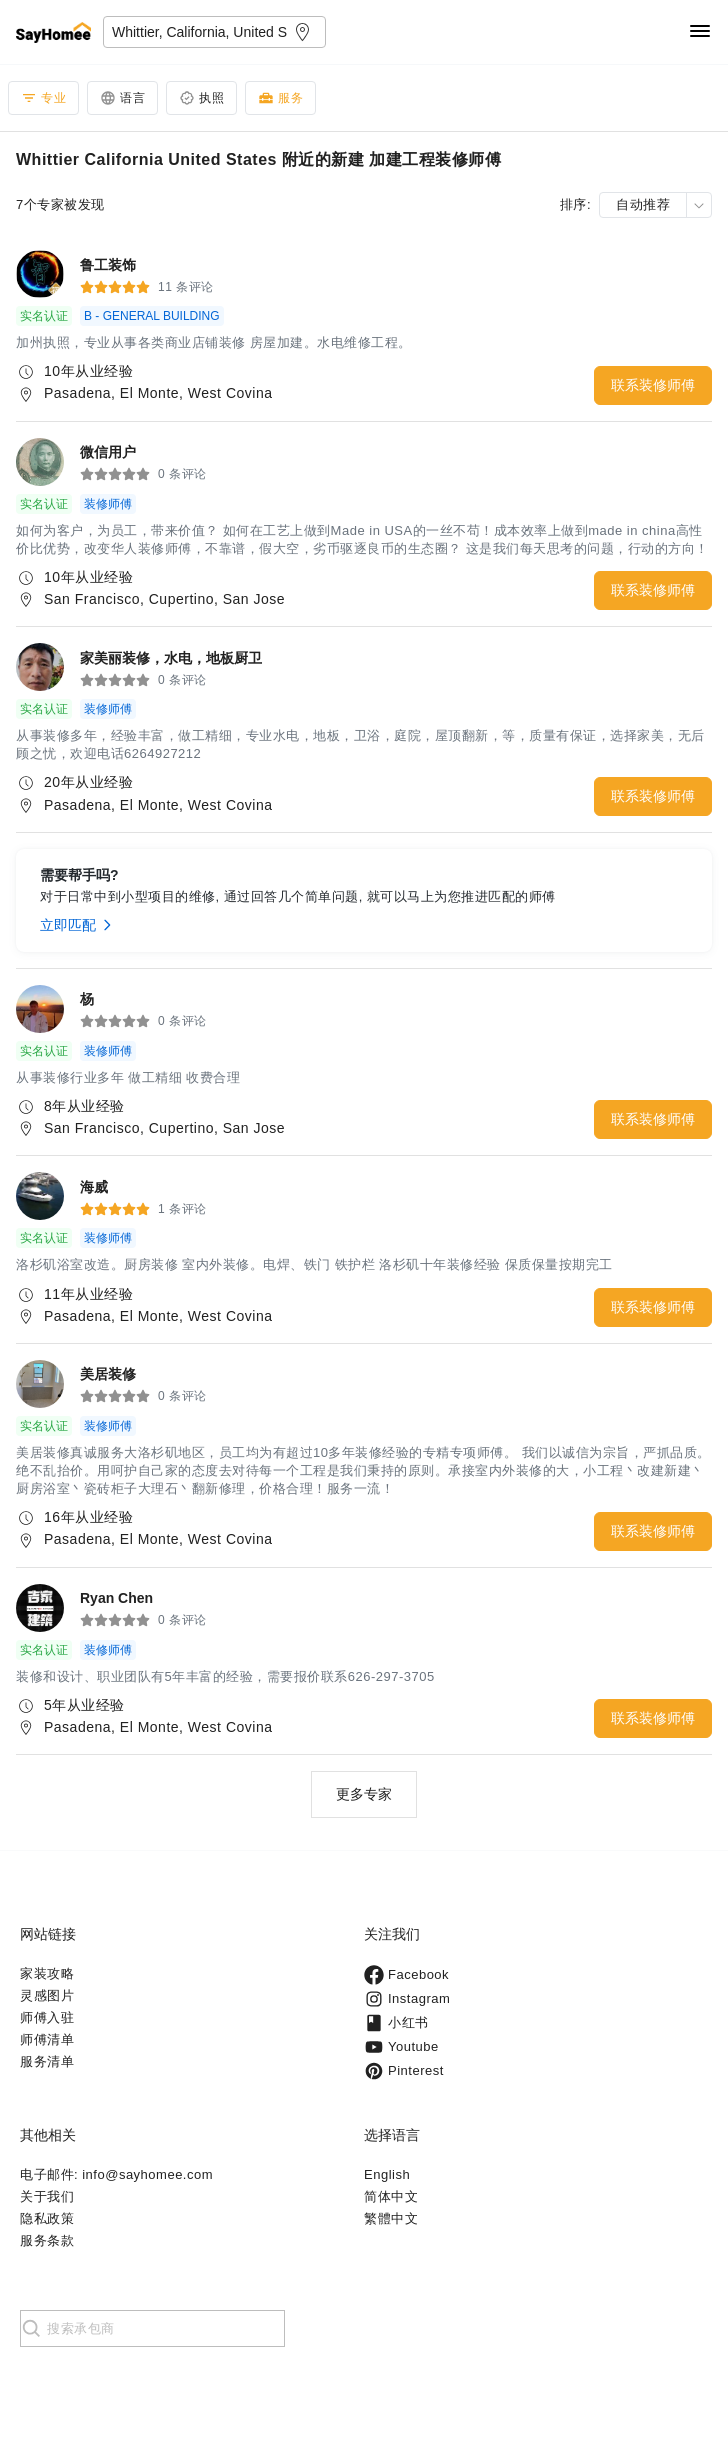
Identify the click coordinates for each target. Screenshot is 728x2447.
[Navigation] (700, 32)
